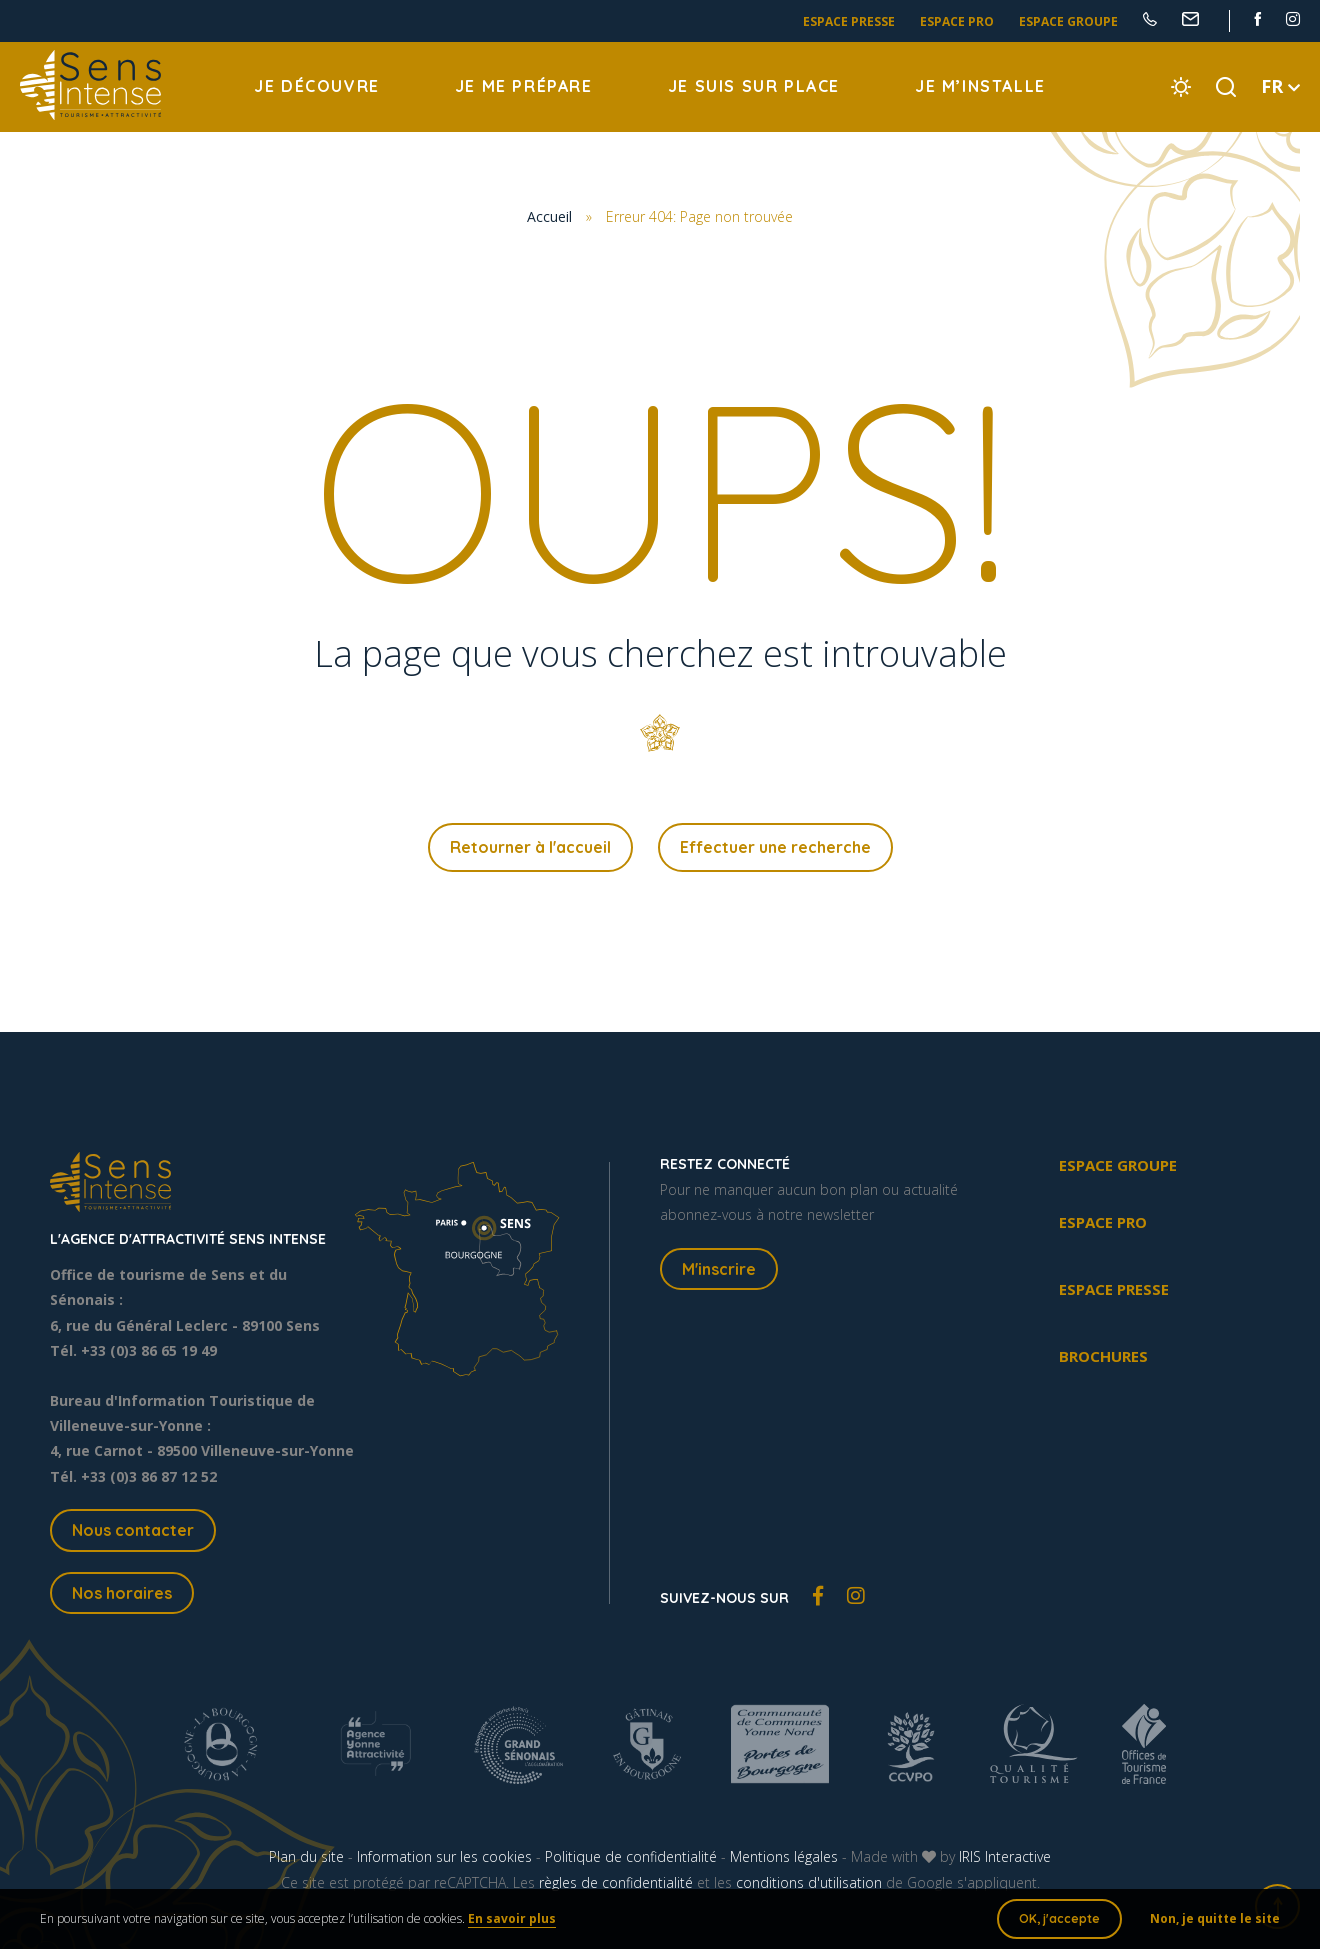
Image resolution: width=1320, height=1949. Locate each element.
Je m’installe (980, 86)
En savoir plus (512, 1918)
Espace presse (849, 21)
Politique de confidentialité (631, 1856)
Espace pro (957, 21)
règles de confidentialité (616, 1882)
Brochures (1103, 1356)
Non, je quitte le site (1215, 1918)
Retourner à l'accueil (530, 847)
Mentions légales (784, 1856)
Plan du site (306, 1856)
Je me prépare (524, 86)
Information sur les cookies (444, 1856)
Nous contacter (133, 1530)
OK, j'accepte (1059, 1918)
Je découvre (317, 86)
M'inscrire (719, 1269)
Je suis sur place (754, 86)
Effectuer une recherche (775, 847)
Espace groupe (1068, 21)
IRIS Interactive (1005, 1856)
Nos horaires (122, 1593)
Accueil (549, 216)
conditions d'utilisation (809, 1882)
